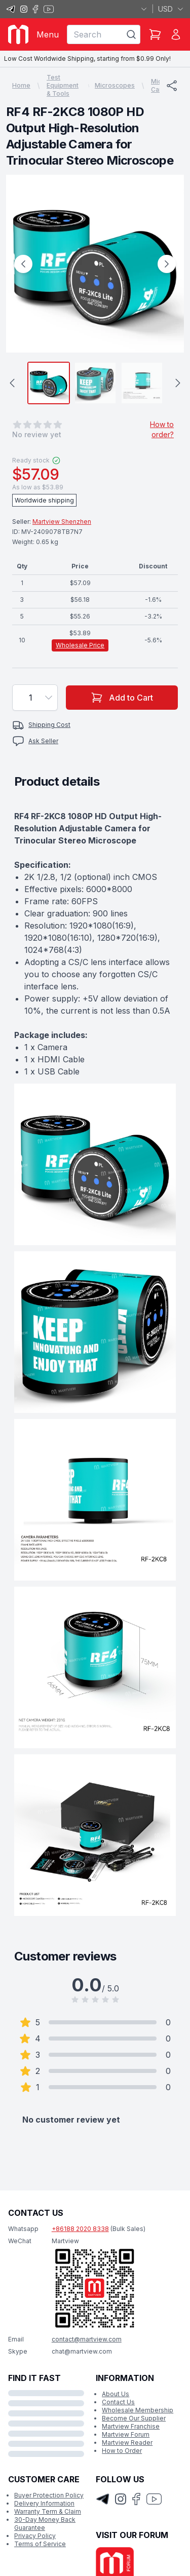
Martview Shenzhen (61, 521)
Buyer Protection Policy (49, 2495)
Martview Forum (125, 2434)
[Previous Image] (23, 264)
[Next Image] (167, 264)
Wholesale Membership (137, 2410)
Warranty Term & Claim (47, 2511)
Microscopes (115, 85)
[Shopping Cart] (155, 34)
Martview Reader (127, 2442)
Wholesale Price (80, 645)
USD (171, 9)
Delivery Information (44, 2503)
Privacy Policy (35, 2536)
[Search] (131, 34)
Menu (47, 34)
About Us (115, 2394)
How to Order (122, 2450)
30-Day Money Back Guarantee (44, 2523)
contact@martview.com (87, 2339)
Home (21, 85)
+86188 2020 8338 (80, 2229)
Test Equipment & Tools (63, 85)
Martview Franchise (131, 2426)
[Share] (172, 86)
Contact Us (118, 2402)
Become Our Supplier (134, 2418)
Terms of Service (40, 2544)
